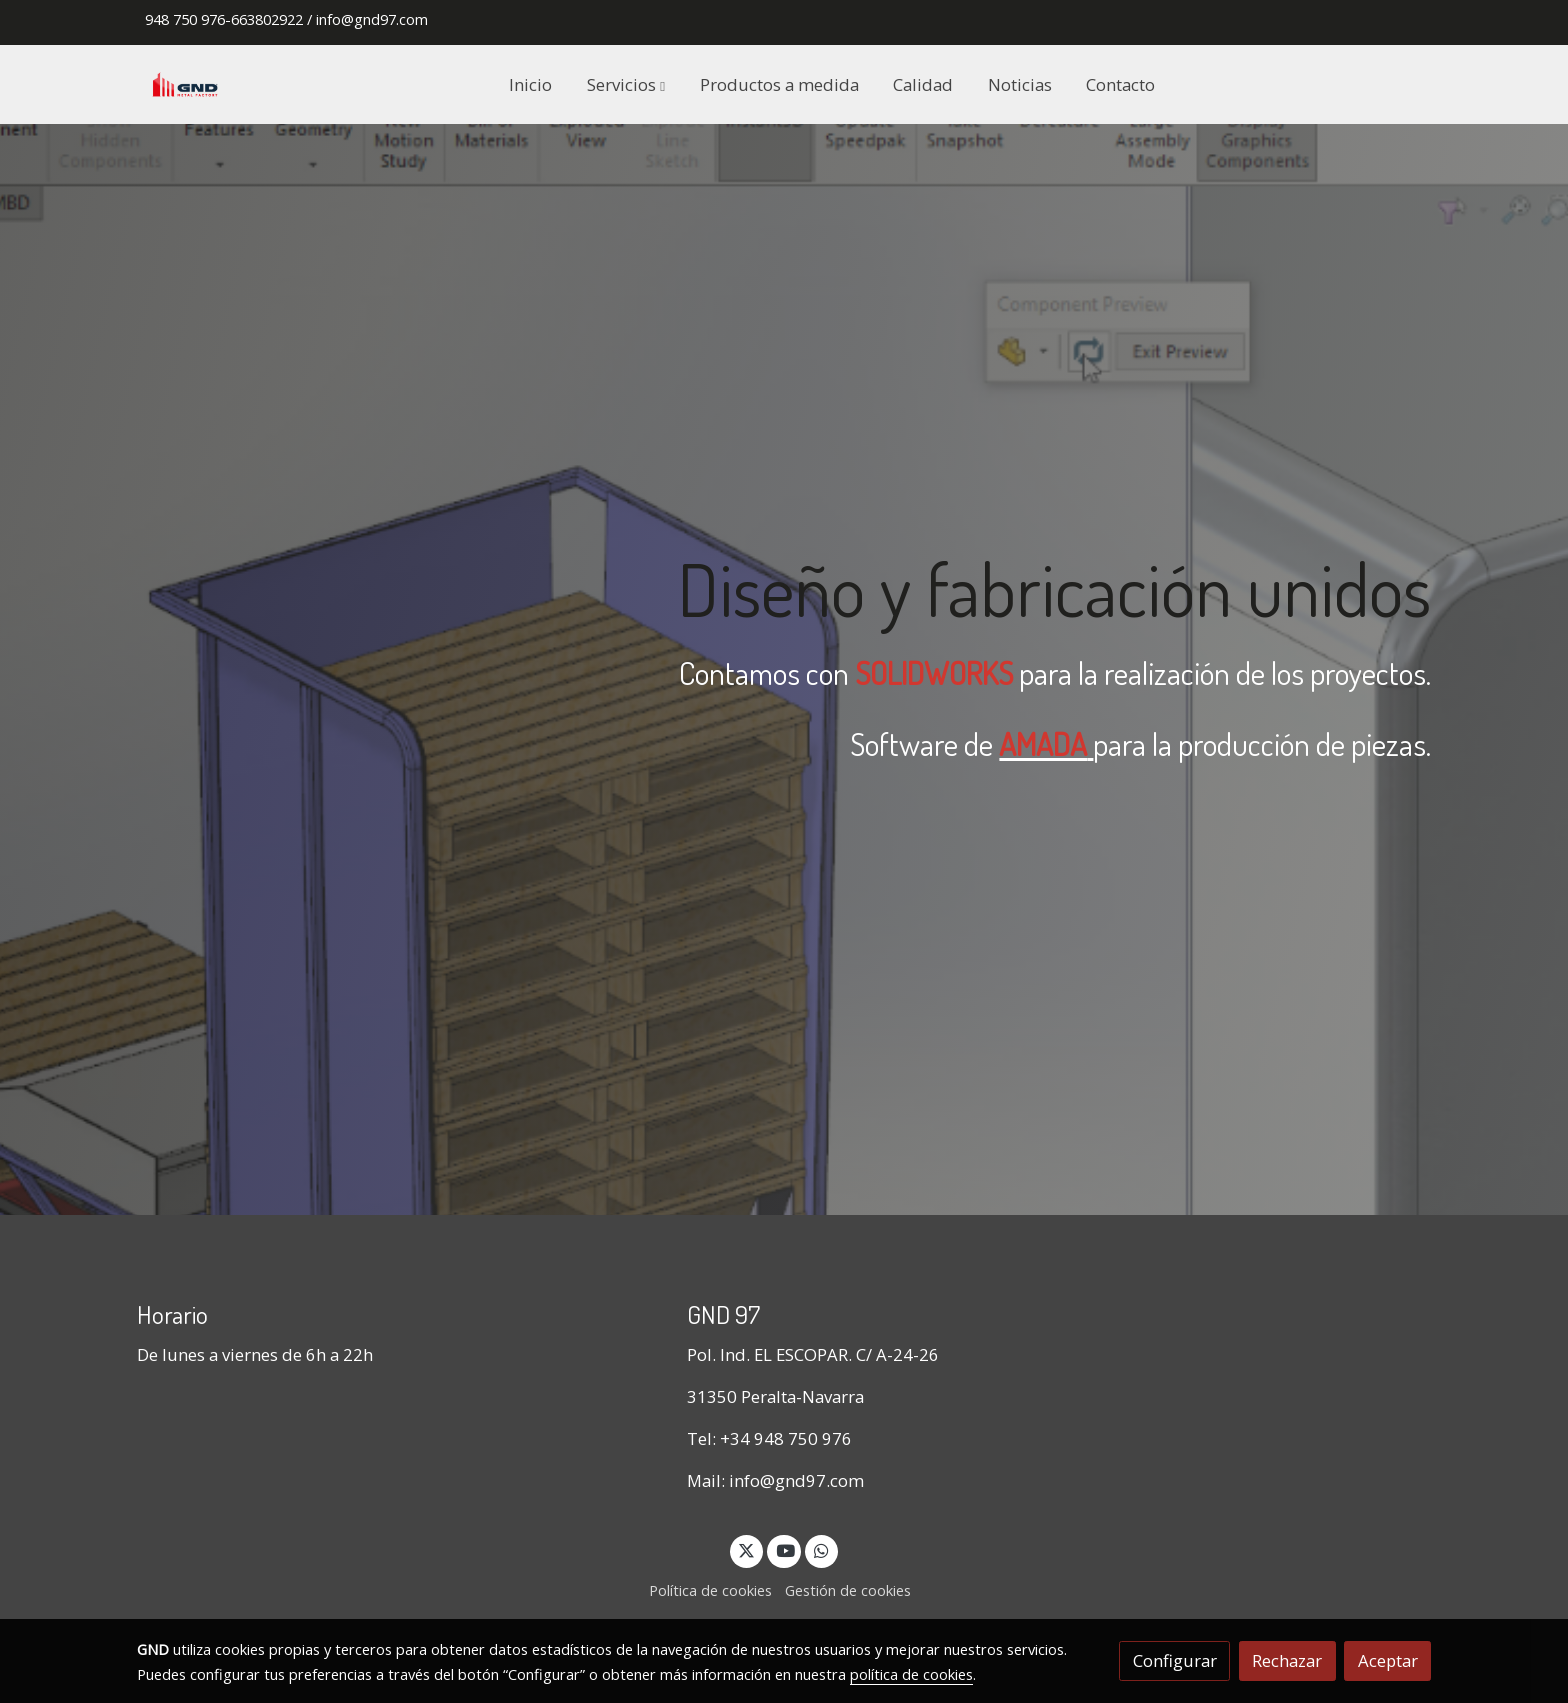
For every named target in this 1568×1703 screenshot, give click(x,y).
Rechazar (1287, 1660)
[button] (626, 84)
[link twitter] (747, 1549)
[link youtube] (785, 1549)
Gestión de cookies (848, 1590)
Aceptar (1388, 1660)
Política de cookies (710, 1590)
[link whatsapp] (822, 1549)
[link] (185, 84)
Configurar (1175, 1660)
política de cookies (911, 1674)
